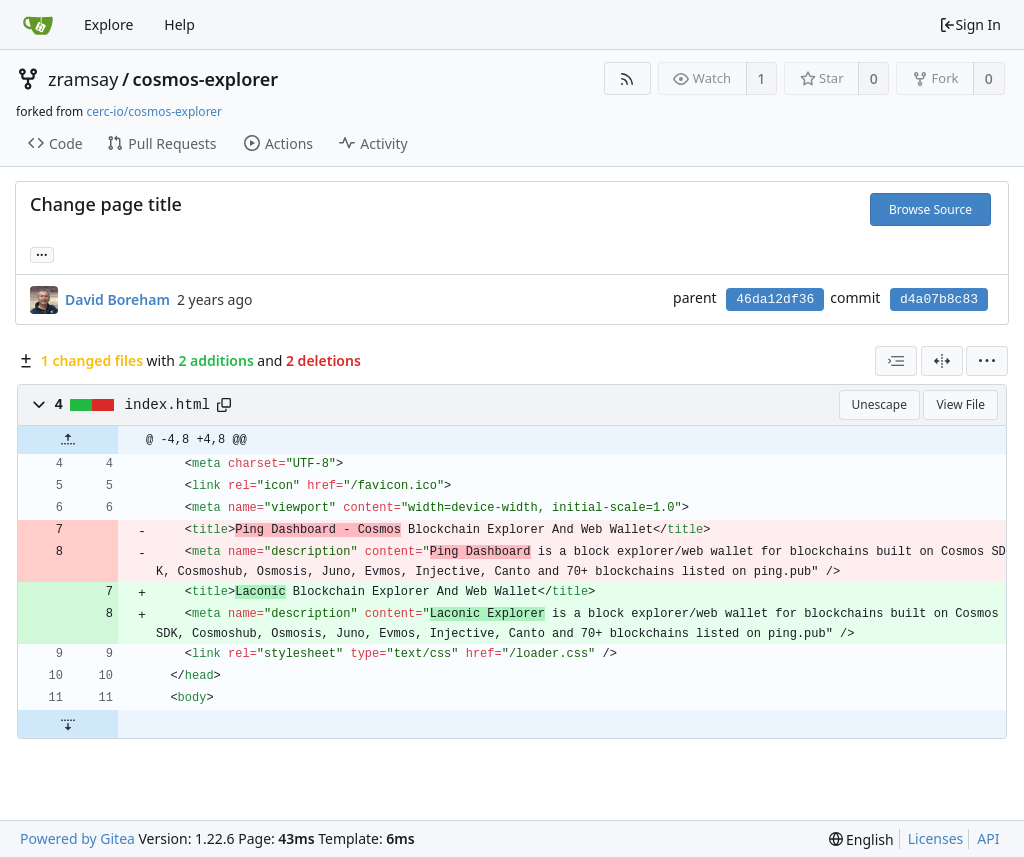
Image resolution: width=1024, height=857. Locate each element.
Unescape (879, 404)
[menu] (987, 361)
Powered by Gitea (77, 838)
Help (179, 24)
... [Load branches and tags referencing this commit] (42, 253)
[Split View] (942, 361)
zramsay (83, 79)
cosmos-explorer (206, 79)
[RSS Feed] (627, 78)
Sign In (970, 24)
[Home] (38, 25)
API (988, 838)
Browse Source (930, 209)
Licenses (936, 838)
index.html (168, 405)
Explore (108, 24)
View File (960, 404)
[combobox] (896, 361)
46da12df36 (775, 299)
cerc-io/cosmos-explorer (154, 111)
